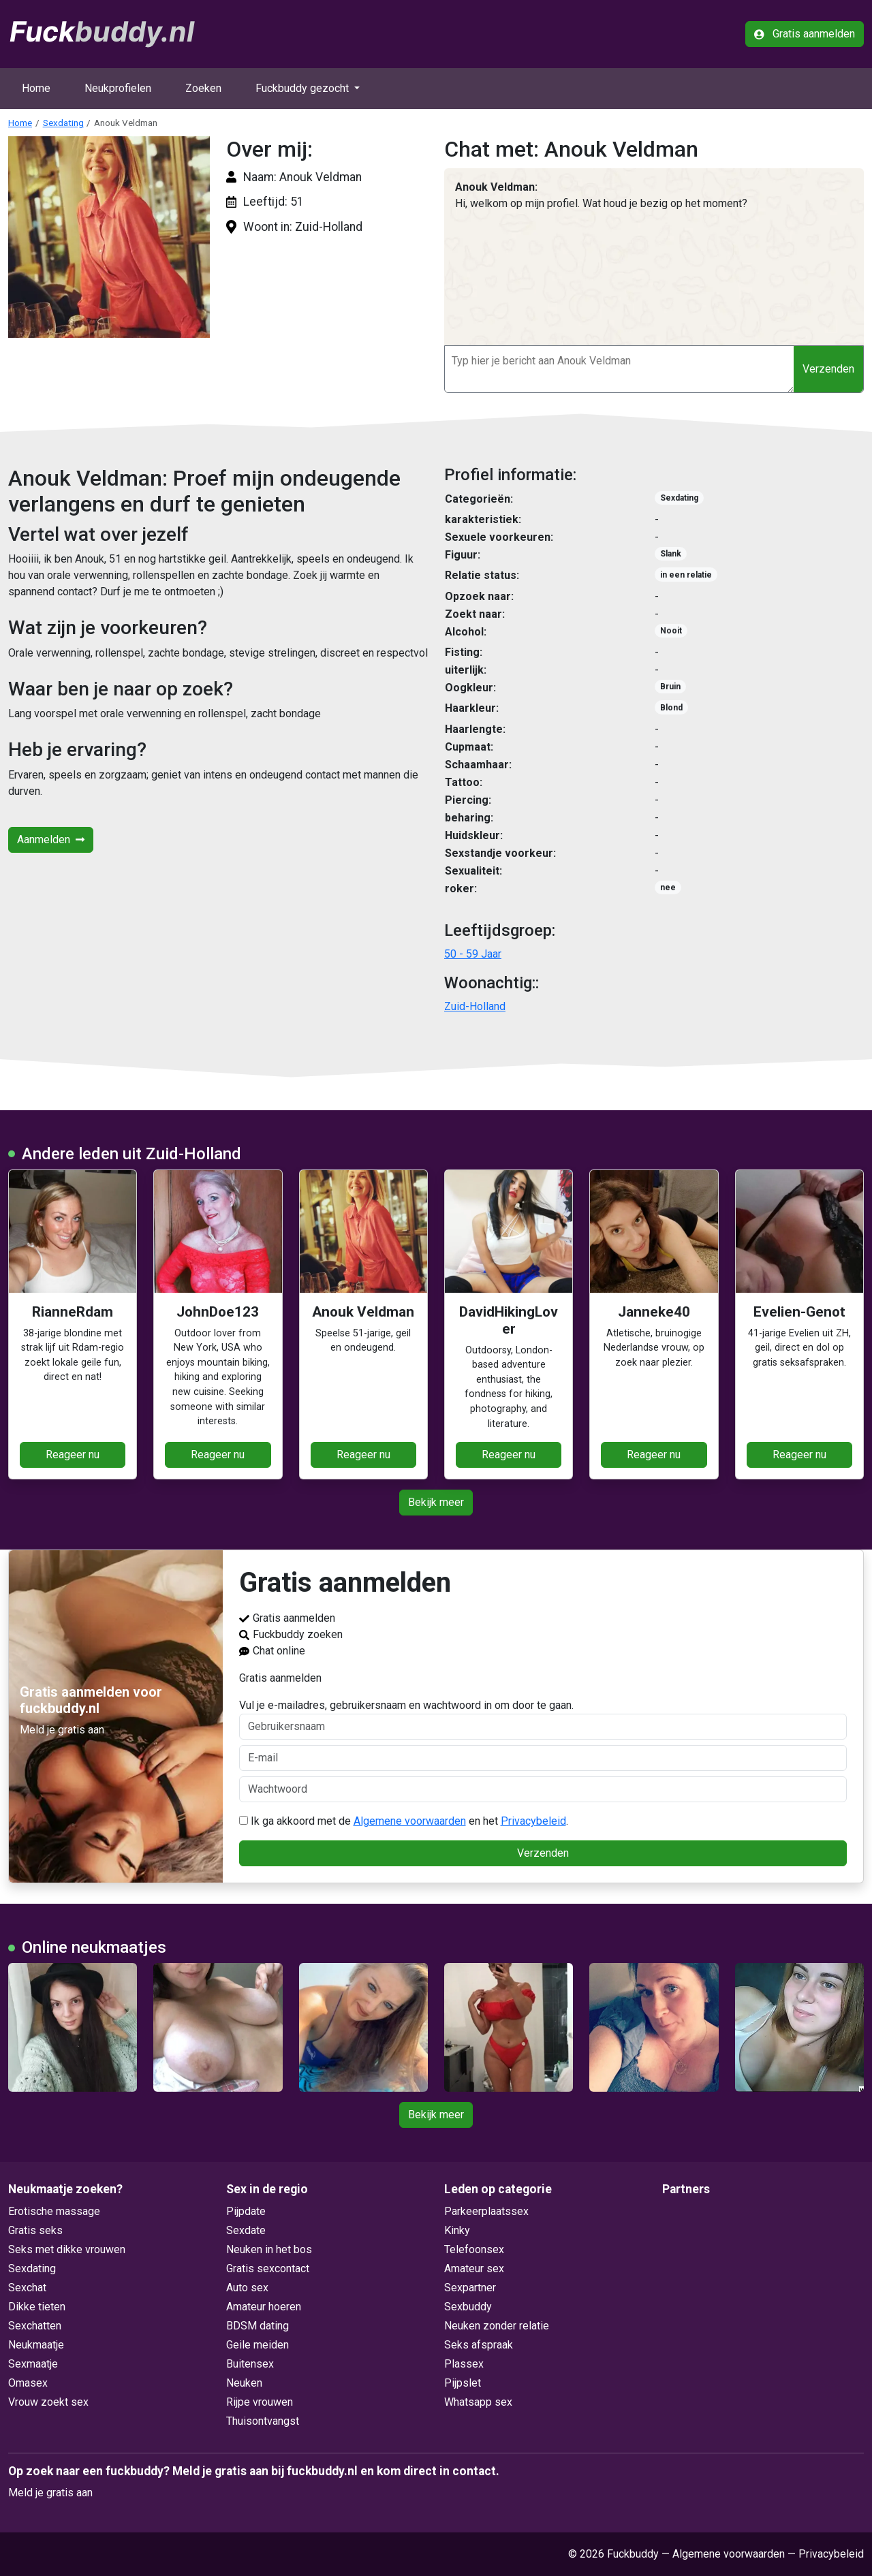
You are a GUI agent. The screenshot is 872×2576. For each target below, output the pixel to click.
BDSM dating (257, 2325)
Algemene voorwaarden (410, 1821)
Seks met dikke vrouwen (66, 2249)
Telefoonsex (474, 2249)
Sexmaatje (33, 2363)
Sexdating (63, 122)
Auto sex (247, 2287)
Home (36, 88)
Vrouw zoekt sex (48, 2402)
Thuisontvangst (262, 2421)
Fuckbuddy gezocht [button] (303, 88)
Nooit (671, 630)
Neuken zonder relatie (496, 2325)
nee (668, 887)
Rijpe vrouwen (259, 2402)
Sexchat (27, 2287)
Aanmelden (50, 839)
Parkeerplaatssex (486, 2211)
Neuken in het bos (269, 2249)
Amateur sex (474, 2268)
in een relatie (686, 575)
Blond (671, 707)
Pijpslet (462, 2382)
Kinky (457, 2230)
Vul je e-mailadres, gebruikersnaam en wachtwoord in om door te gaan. (543, 1719)
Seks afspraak (478, 2344)
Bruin (670, 686)
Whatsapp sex (478, 2402)
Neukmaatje (36, 2344)
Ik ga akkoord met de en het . (403, 1821)
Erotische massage (54, 2211)
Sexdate (246, 2230)
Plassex (464, 2363)
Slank (670, 554)
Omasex (28, 2382)
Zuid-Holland (474, 1006)
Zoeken (203, 88)
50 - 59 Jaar (472, 953)
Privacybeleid (533, 1821)
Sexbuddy (468, 2306)
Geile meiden (257, 2344)
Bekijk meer (436, 1502)
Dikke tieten (36, 2306)
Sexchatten (34, 2325)
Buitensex (250, 2363)
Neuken (244, 2382)
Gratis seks (35, 2230)
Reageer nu (72, 1454)
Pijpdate (246, 2211)
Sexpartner (470, 2287)
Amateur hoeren (263, 2306)
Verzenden (828, 368)
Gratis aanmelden (804, 33)
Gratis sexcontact (267, 2268)
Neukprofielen (117, 88)
